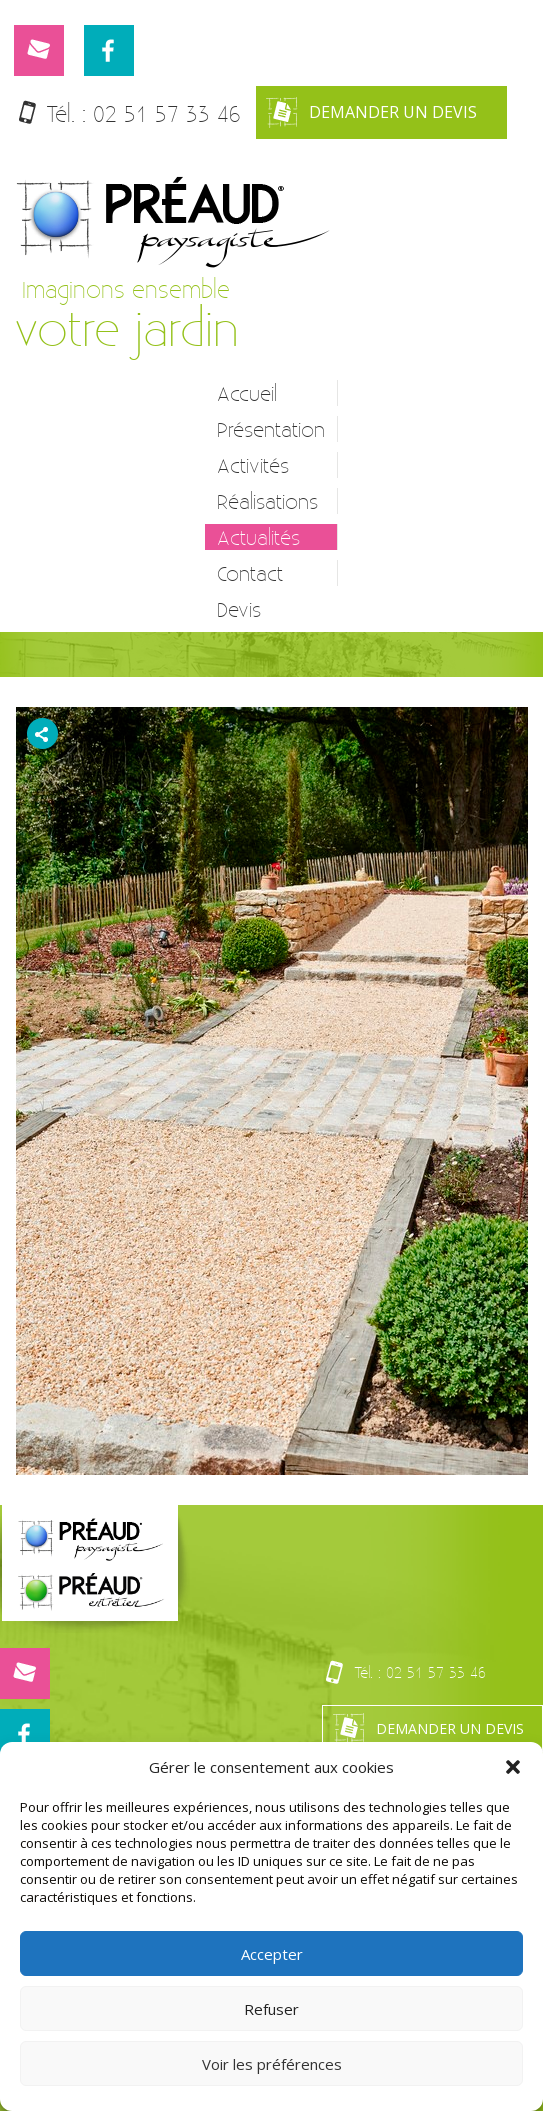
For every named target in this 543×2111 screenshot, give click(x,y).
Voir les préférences (272, 2064)
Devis (239, 609)
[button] (513, 1767)
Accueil (247, 393)
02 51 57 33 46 (167, 113)
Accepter (272, 1954)
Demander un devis (371, 112)
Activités (253, 465)
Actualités (258, 537)
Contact (250, 573)
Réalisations (267, 501)
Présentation (271, 429)
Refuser (271, 2009)
